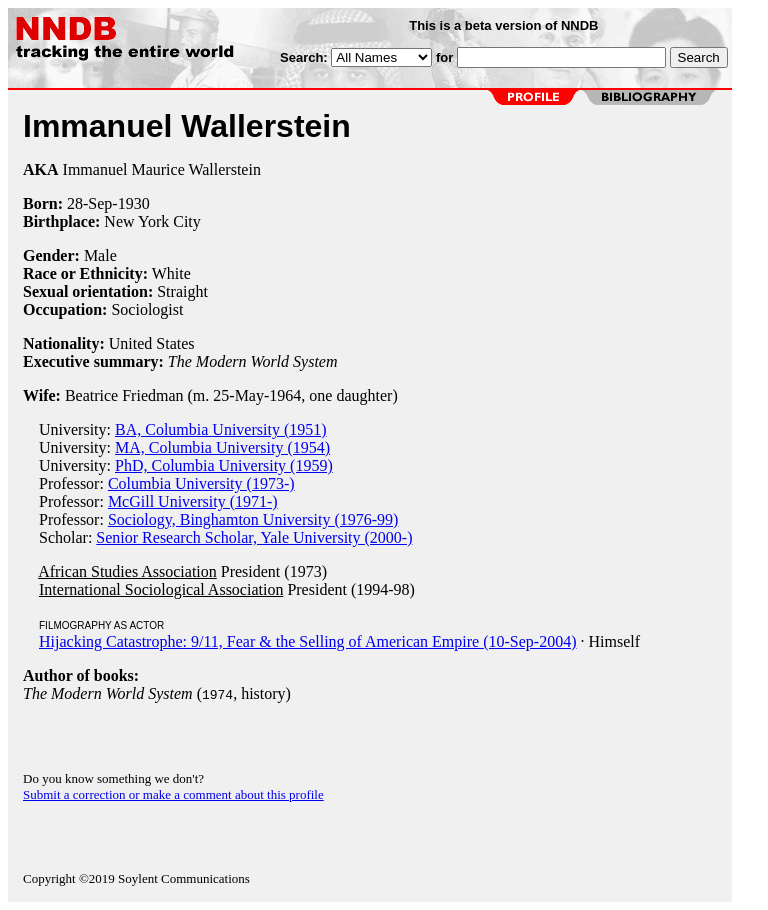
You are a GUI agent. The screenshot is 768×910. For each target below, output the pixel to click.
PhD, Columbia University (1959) (224, 465)
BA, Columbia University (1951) (221, 429)
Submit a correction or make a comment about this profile (173, 794)
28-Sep (89, 203)
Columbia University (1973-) (201, 483)
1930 (134, 203)
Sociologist (147, 309)
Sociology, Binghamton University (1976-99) (253, 519)
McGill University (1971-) (193, 501)
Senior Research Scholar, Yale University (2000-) (254, 537)
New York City (152, 221)
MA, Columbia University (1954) (222, 447)
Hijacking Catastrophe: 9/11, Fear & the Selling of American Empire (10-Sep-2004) (308, 641)
